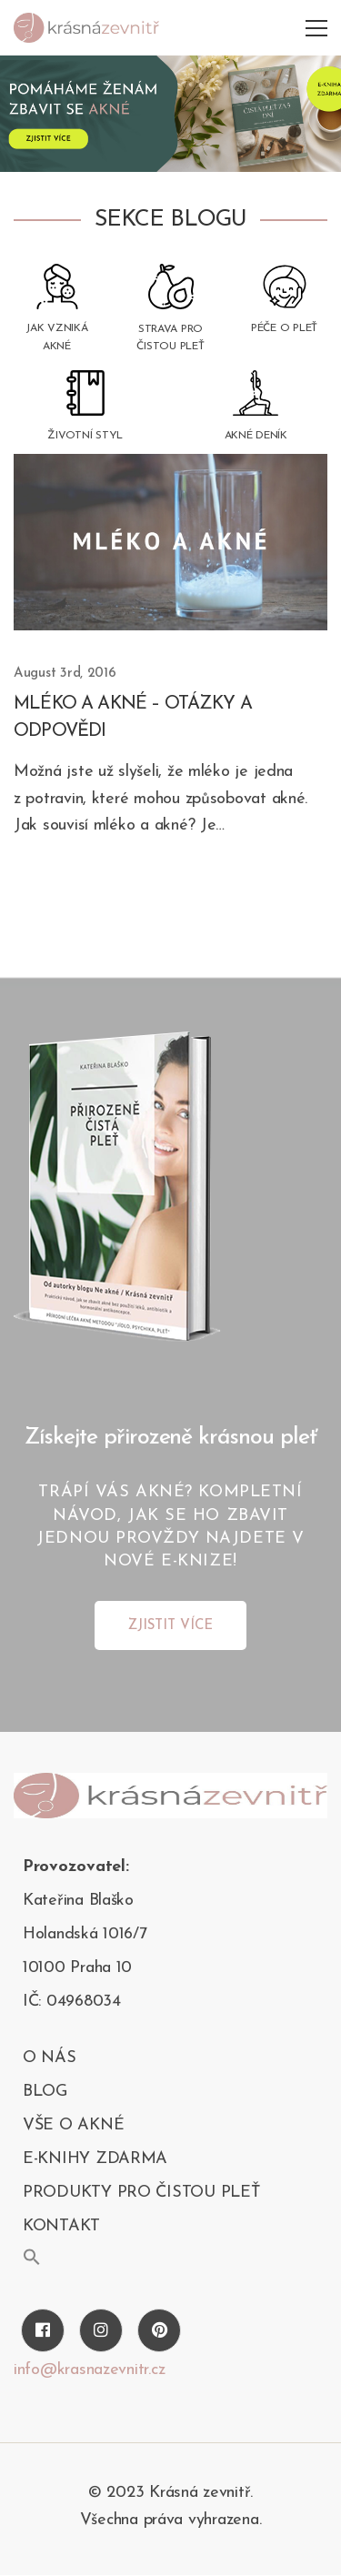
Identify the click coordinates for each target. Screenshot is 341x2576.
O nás (49, 2058)
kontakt (61, 2226)
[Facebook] (43, 2330)
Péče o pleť (284, 328)
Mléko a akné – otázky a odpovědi (133, 717)
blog (45, 2091)
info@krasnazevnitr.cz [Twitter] (89, 2370)
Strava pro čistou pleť (170, 338)
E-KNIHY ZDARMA (95, 2159)
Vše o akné (73, 2125)
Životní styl (85, 435)
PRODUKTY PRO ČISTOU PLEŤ (141, 2192)
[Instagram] (101, 2330)
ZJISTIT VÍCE (170, 1626)
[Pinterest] (159, 2330)
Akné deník (256, 435)
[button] (32, 2257)
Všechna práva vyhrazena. (171, 2520)
